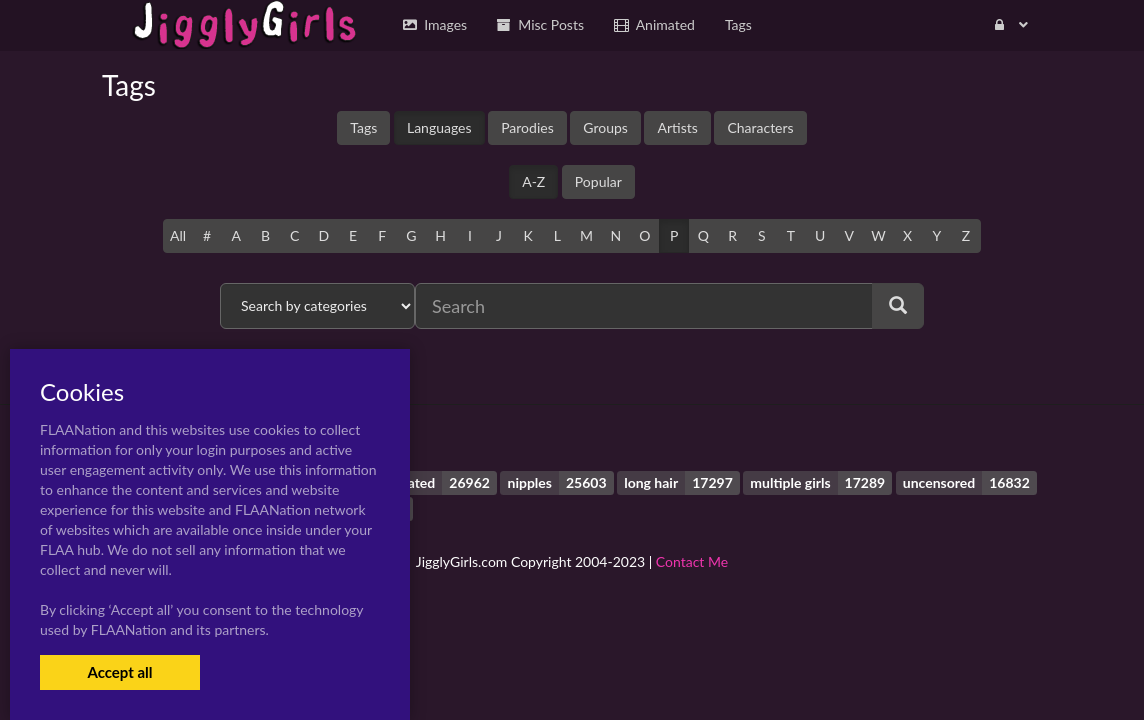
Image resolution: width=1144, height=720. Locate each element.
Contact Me (692, 561)
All (178, 235)
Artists (677, 127)
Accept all (119, 672)
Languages (439, 127)
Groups (605, 127)
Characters (760, 127)
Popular (598, 181)
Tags (363, 127)
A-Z (533, 181)
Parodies (527, 127)
